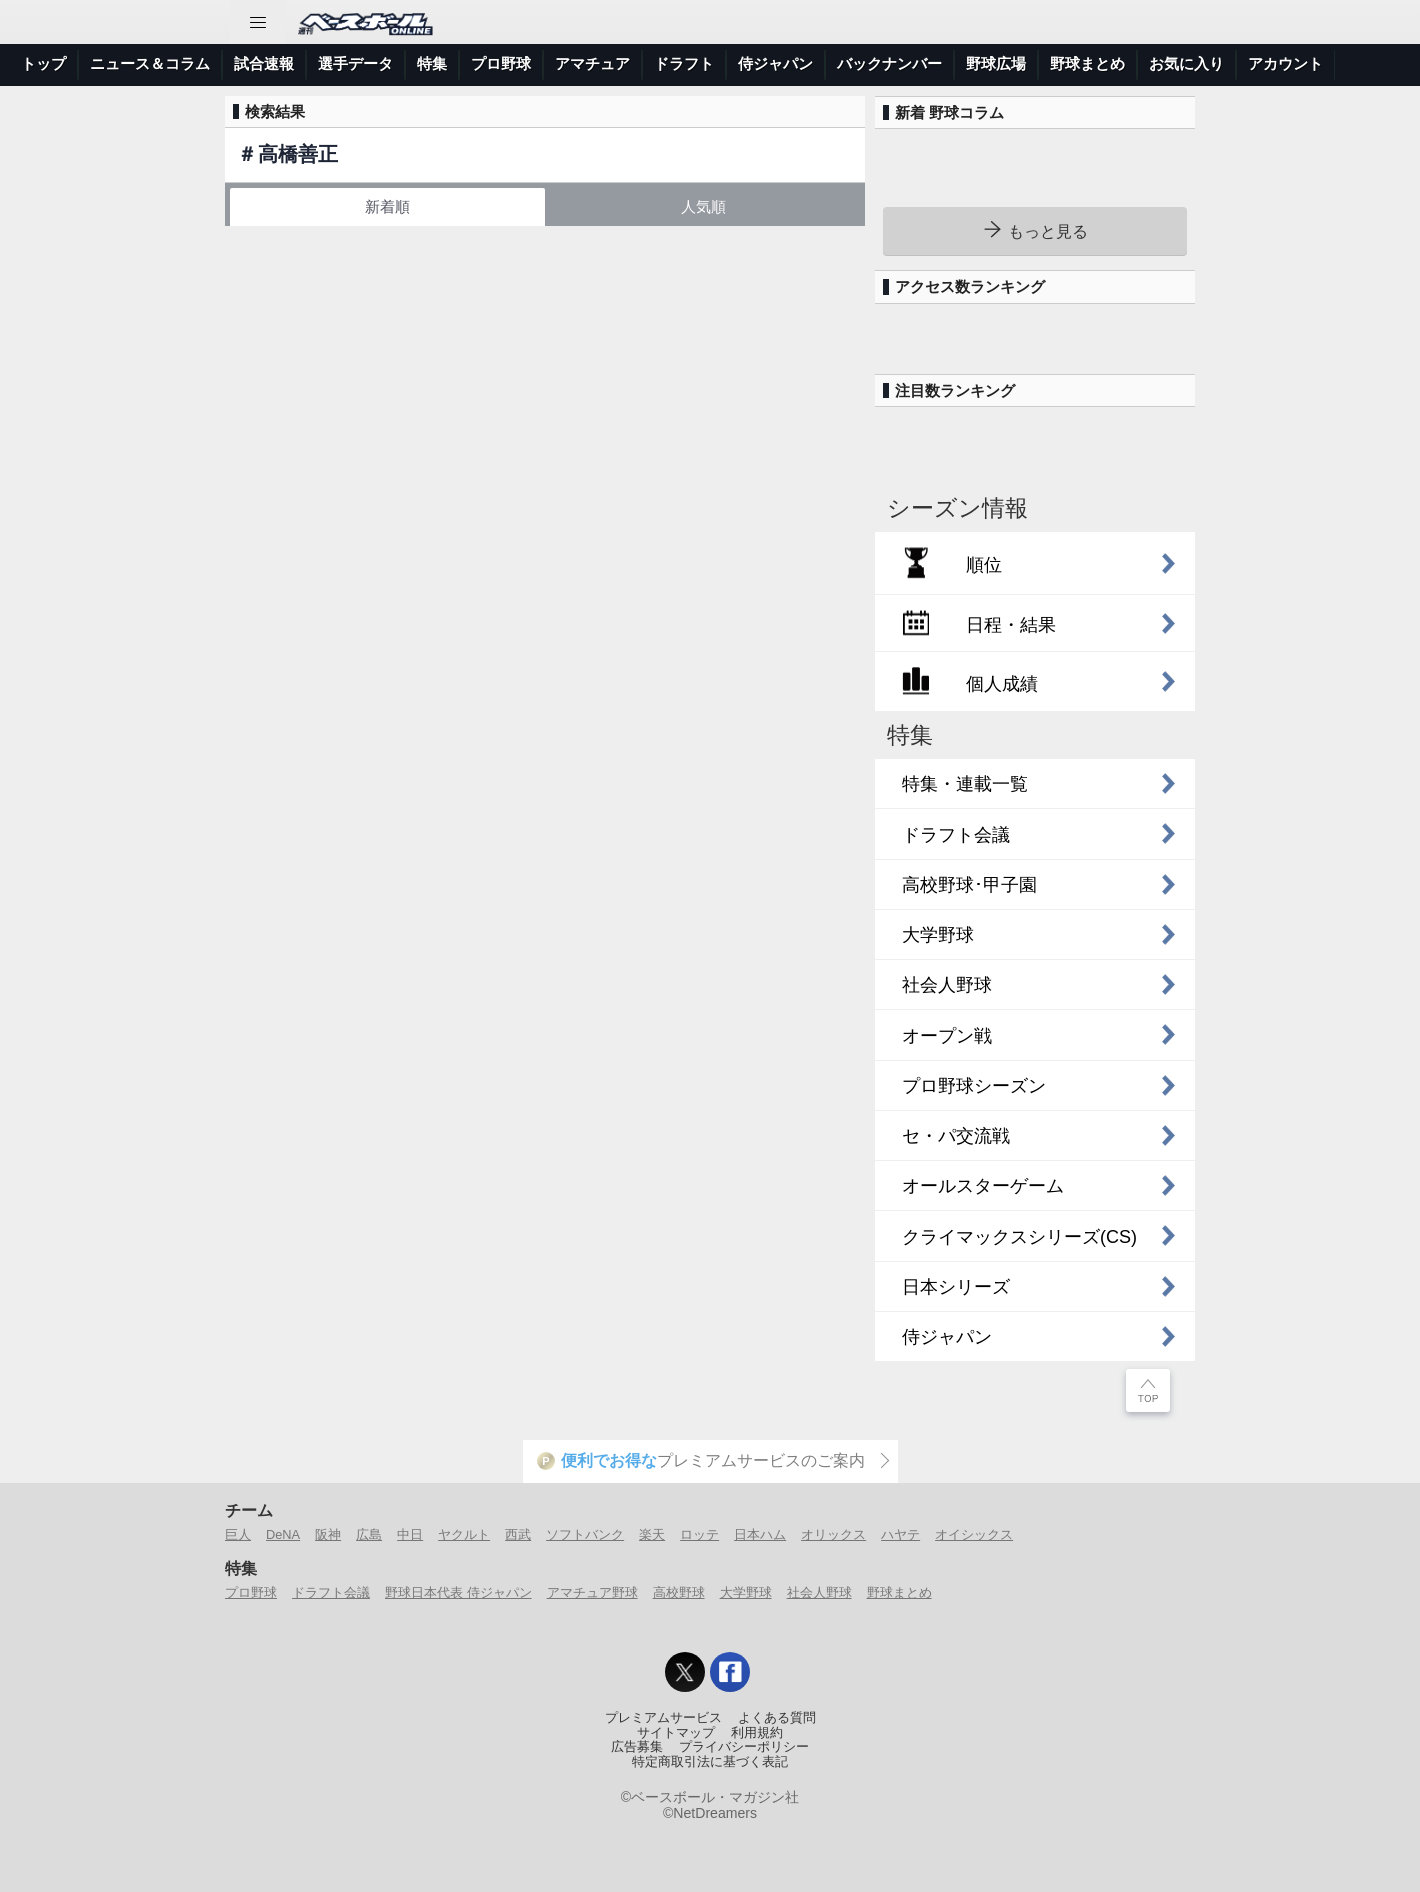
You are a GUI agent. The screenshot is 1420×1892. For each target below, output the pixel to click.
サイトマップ (676, 1733)
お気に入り (1186, 63)
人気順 (703, 206)
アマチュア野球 (592, 1592)
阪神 (328, 1534)
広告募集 (637, 1747)
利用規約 (757, 1733)
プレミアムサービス (663, 1718)
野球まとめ (1087, 63)
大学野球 (746, 1592)
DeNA (283, 1534)
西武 (518, 1534)
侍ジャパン (775, 63)
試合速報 (264, 63)
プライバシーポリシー (744, 1747)
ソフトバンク (585, 1534)
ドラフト (684, 63)
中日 (410, 1534)
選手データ (355, 63)
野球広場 (996, 63)
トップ (43, 63)
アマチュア (592, 63)
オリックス (833, 1534)
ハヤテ (900, 1534)
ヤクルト (464, 1534)
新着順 (387, 206)
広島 (369, 1534)
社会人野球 (819, 1592)
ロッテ (699, 1534)
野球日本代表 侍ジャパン (458, 1592)
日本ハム (760, 1534)
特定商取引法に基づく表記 (710, 1762)
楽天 (652, 1534)
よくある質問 (777, 1718)
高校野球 (679, 1592)
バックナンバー (889, 63)
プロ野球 (501, 63)
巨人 (238, 1534)
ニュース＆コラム (150, 63)
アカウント (1285, 63)
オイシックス (974, 1534)
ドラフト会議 (331, 1592)
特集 (432, 63)
